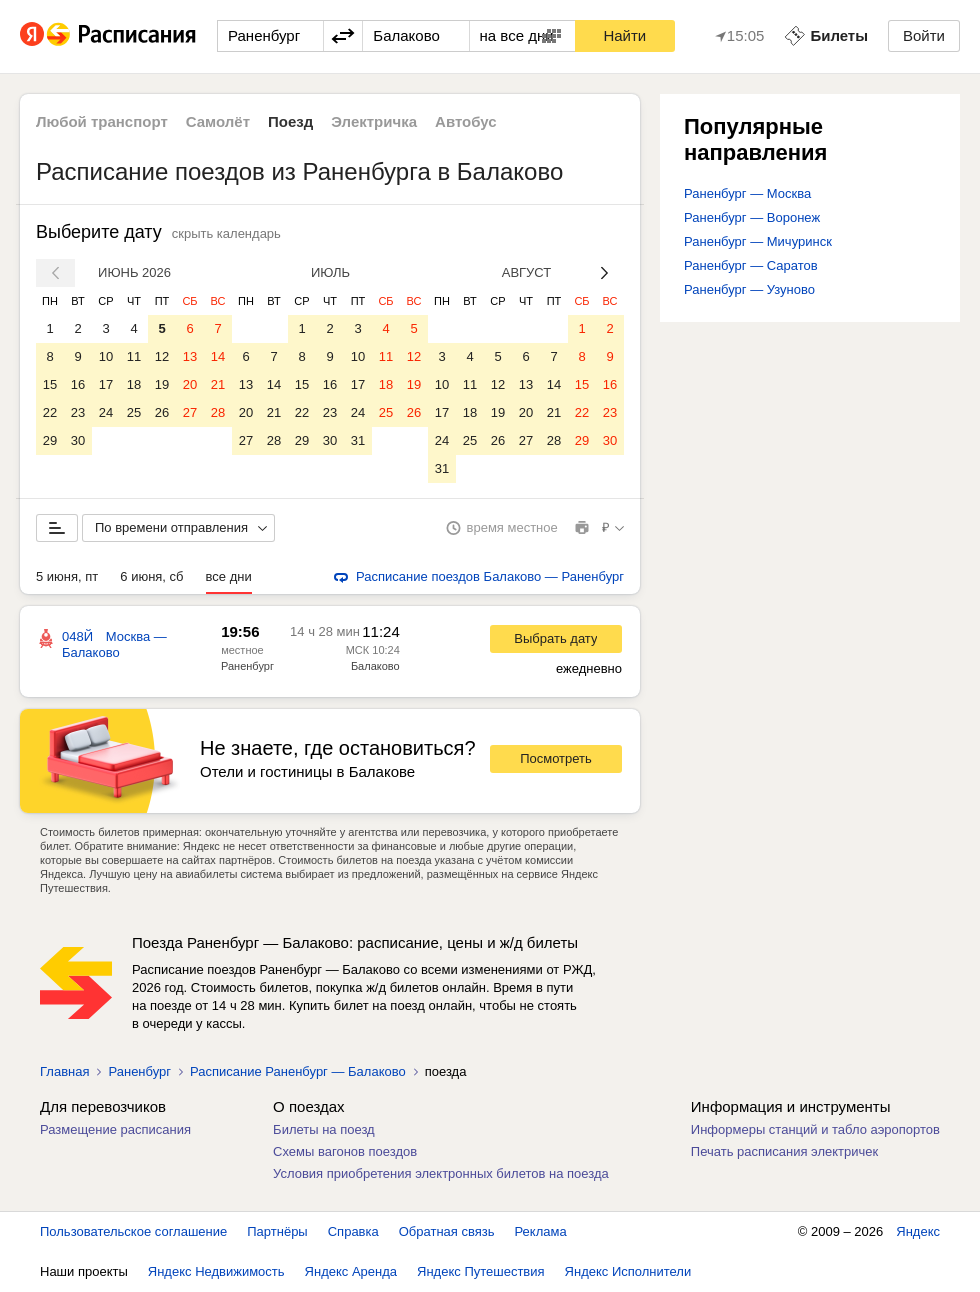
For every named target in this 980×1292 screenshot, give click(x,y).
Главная (64, 1071)
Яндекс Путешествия (481, 1271)
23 (78, 412)
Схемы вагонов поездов (345, 1151)
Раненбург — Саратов (751, 265)
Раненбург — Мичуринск (758, 241)
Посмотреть (556, 758)
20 (190, 384)
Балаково (375, 666)
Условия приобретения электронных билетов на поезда (441, 1173)
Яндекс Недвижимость (216, 1271)
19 (162, 384)
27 (190, 412)
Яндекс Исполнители (628, 1271)
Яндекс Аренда (351, 1271)
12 (162, 356)
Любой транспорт (102, 121)
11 (134, 356)
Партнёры (277, 1231)
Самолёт (218, 121)
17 (106, 384)
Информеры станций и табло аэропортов (815, 1129)
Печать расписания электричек (784, 1151)
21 (218, 384)
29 (50, 440)
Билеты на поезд (324, 1129)
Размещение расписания (115, 1129)
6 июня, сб (151, 576)
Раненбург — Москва (747, 193)
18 (134, 384)
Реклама (541, 1231)
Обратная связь (447, 1231)
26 (162, 412)
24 (106, 412)
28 (218, 412)
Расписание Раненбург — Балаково (298, 1071)
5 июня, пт (67, 576)
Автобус (466, 121)
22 (50, 412)
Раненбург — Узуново (749, 289)
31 (358, 440)
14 (218, 356)
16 (78, 384)
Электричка (374, 121)
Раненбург (247, 666)
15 (50, 384)
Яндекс (918, 1231)
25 (134, 412)
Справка (353, 1231)
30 (78, 440)
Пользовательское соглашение (133, 1231)
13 (190, 356)
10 (106, 356)
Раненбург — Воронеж (752, 217)
